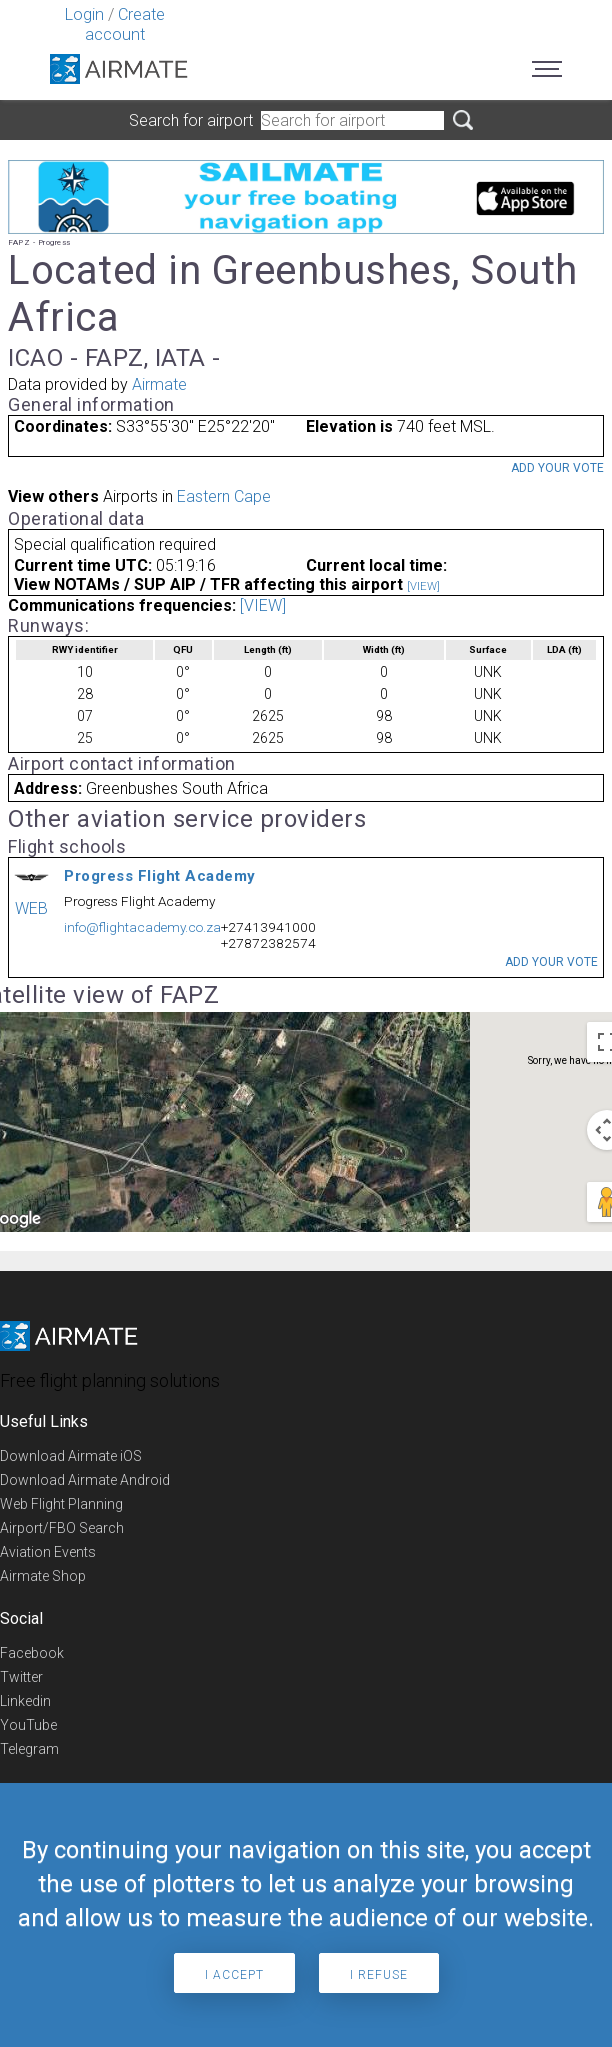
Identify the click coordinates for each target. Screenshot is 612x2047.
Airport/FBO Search (62, 1528)
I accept (234, 1975)
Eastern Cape (224, 496)
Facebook (32, 1653)
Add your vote (557, 468)
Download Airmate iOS (71, 1456)
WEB (31, 908)
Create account (125, 24)
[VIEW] (423, 586)
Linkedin (25, 1701)
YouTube (28, 1725)
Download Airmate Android (85, 1480)
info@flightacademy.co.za (142, 927)
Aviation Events (48, 1552)
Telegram (29, 1749)
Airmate (159, 384)
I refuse (379, 1975)
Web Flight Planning (61, 1504)
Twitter (21, 1677)
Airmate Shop (43, 1576)
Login (84, 14)
